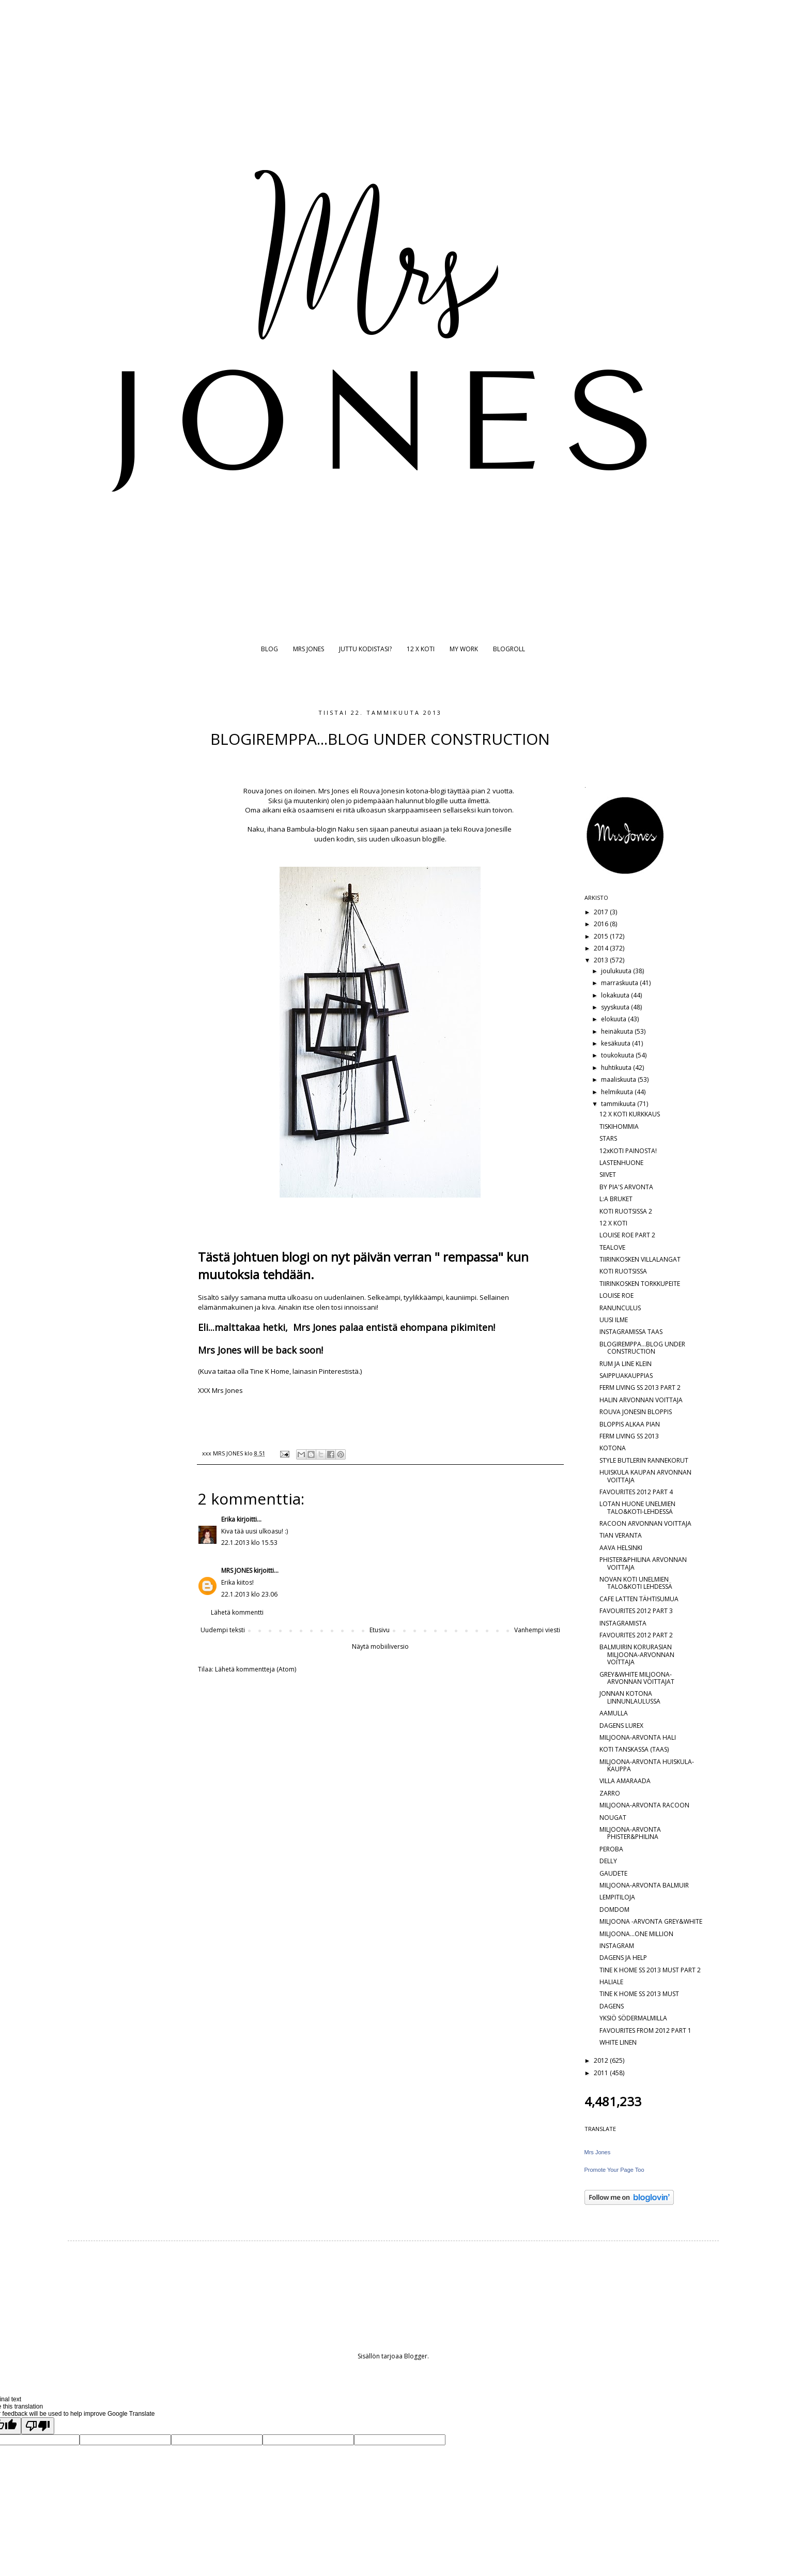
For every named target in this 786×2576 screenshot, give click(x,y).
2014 (602, 948)
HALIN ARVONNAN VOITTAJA (641, 1400)
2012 (602, 2060)
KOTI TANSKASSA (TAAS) (634, 1749)
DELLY (608, 1861)
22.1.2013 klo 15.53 (249, 1542)
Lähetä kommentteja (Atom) (255, 1669)
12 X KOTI (421, 649)
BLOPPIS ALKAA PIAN (629, 1424)
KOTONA (612, 1448)
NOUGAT (612, 1817)
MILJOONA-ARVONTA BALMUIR (644, 1885)
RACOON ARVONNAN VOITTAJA (645, 1523)
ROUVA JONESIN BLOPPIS (635, 1411)
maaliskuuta (619, 1079)
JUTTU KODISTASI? (365, 649)
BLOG (269, 649)
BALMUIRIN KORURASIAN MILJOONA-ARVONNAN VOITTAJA (636, 1654)
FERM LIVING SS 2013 (629, 1436)
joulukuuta (617, 971)
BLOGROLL (509, 649)
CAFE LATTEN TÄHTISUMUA (639, 1598)
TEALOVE (612, 1247)
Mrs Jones (597, 2152)
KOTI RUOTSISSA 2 (625, 1211)
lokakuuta (616, 995)
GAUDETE (613, 1873)
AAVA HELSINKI (620, 1547)
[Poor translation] (37, 2425)
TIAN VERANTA (620, 1535)
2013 (602, 960)
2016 (602, 923)
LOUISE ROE (616, 1295)
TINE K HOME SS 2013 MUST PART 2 (650, 1970)
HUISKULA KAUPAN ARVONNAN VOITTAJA (645, 1476)
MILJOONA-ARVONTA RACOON (644, 1805)
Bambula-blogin (312, 829)
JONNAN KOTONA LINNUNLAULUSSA (629, 1697)
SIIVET (607, 1174)
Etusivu (379, 1630)
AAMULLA (613, 1713)
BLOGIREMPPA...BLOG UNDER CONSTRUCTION (642, 1348)
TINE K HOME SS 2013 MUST (639, 1993)
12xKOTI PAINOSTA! (628, 1150)
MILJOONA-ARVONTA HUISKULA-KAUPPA (646, 1765)
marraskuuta (620, 982)
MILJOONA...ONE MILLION (636, 1933)
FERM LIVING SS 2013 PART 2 (640, 1387)
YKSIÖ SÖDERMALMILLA (633, 2018)
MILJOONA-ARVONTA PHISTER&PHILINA (630, 1833)
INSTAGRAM (616, 1945)
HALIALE (611, 1981)
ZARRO (609, 1793)
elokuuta (614, 1019)
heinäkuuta (618, 1031)
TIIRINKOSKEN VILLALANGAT (640, 1259)
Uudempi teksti (223, 1630)
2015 (602, 936)
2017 (602, 912)
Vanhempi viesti (537, 1630)
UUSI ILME (613, 1319)
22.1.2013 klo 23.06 (249, 1594)
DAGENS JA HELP (623, 1957)
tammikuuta (619, 1103)
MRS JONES (308, 649)
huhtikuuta (617, 1067)
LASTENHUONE (621, 1162)
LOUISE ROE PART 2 (627, 1235)
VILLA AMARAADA (625, 1780)
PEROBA (611, 1849)
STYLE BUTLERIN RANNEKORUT (643, 1460)
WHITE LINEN (618, 2042)
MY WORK (464, 649)
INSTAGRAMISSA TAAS (630, 1331)
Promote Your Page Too (614, 2170)
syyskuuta (616, 1007)
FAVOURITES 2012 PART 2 (636, 1635)
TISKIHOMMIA (619, 1126)
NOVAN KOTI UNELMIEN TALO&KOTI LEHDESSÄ (635, 1583)
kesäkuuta (616, 1043)
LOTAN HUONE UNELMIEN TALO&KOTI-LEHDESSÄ (637, 1507)
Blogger (415, 2356)
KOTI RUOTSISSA (623, 1271)
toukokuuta (618, 1055)
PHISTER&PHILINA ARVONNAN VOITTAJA (643, 1563)
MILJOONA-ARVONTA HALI (637, 1737)
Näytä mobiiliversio (380, 1646)
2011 (602, 2072)
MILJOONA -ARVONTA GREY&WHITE (650, 1921)
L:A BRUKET (616, 1198)
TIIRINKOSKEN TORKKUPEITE (639, 1283)
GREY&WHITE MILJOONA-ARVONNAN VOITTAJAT (636, 1678)
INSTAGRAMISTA (622, 1623)
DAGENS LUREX (621, 1725)
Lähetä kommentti (237, 1612)
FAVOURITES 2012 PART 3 (636, 1610)
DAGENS (611, 2006)
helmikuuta (618, 1091)
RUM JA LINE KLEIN (625, 1363)
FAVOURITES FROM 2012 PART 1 (645, 2030)
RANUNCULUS (620, 1308)
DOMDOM (614, 1909)
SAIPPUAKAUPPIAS (626, 1375)
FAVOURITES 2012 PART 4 (636, 1492)
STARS (608, 1138)
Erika (228, 1519)
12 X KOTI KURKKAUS (629, 1114)
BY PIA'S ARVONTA (626, 1187)
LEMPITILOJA (617, 1897)
